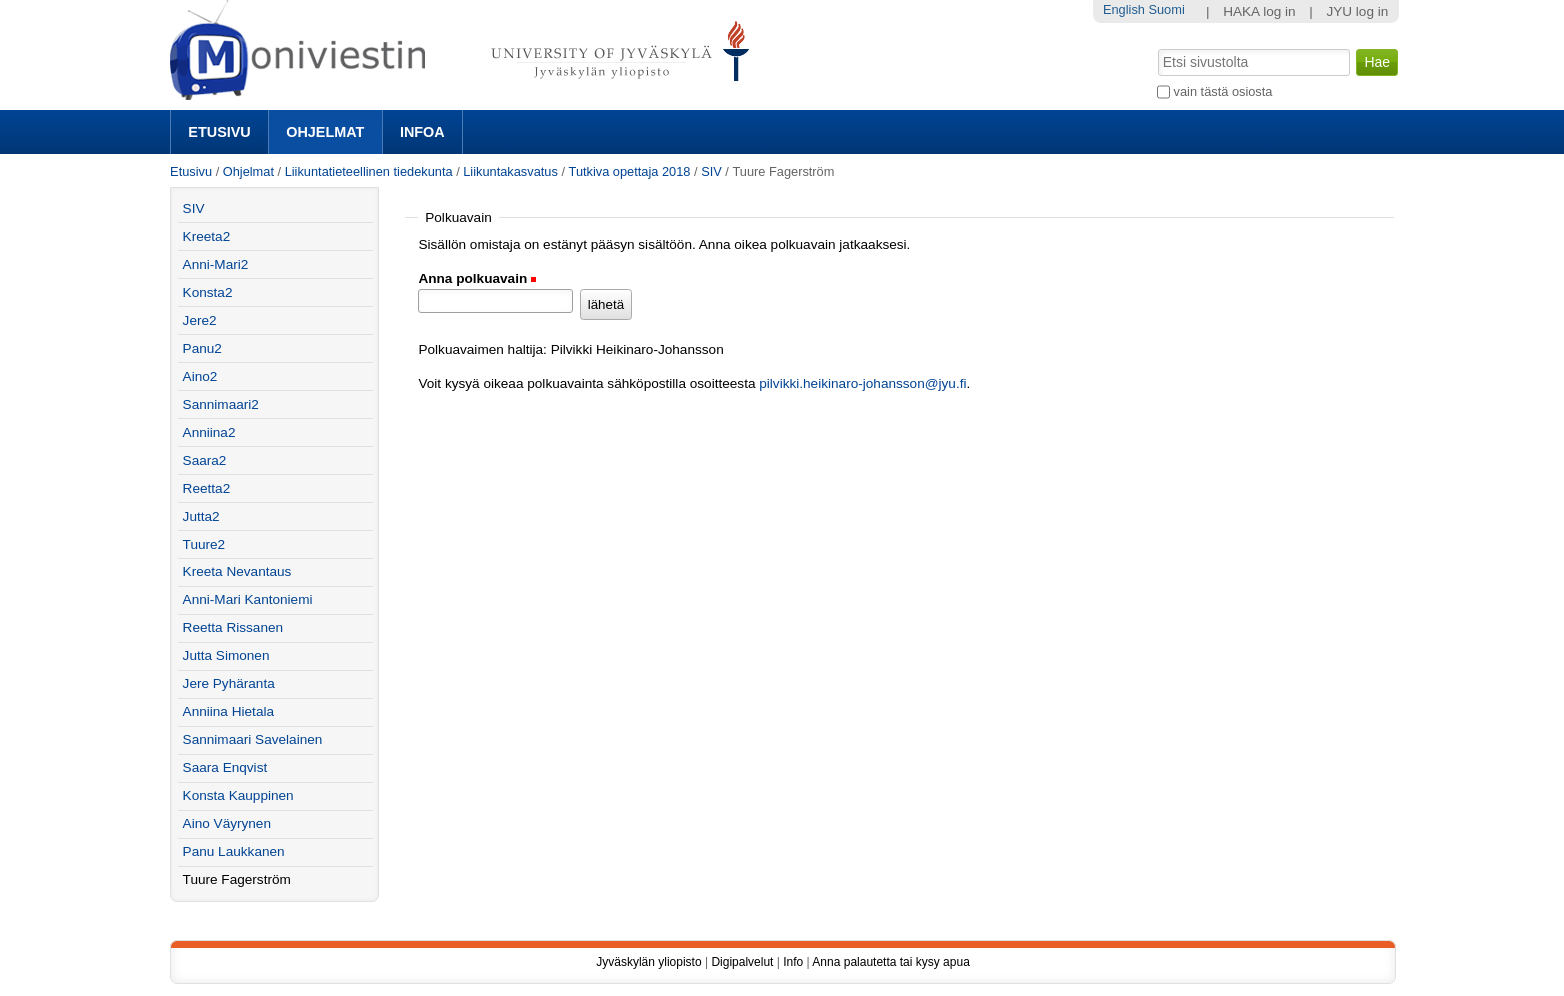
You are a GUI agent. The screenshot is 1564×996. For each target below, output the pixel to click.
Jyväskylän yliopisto (648, 962)
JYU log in (1357, 11)
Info (793, 962)
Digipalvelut (742, 962)
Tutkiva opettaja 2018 (630, 171)
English (1124, 9)
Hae (1156, 47)
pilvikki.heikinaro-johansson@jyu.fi (862, 383)
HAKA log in (1259, 11)
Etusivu (219, 132)
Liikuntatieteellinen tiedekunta (369, 171)
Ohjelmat (325, 132)
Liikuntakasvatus (510, 171)
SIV (711, 171)
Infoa (422, 132)
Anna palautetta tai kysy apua (890, 962)
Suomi (1166, 9)
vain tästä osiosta (1223, 91)
